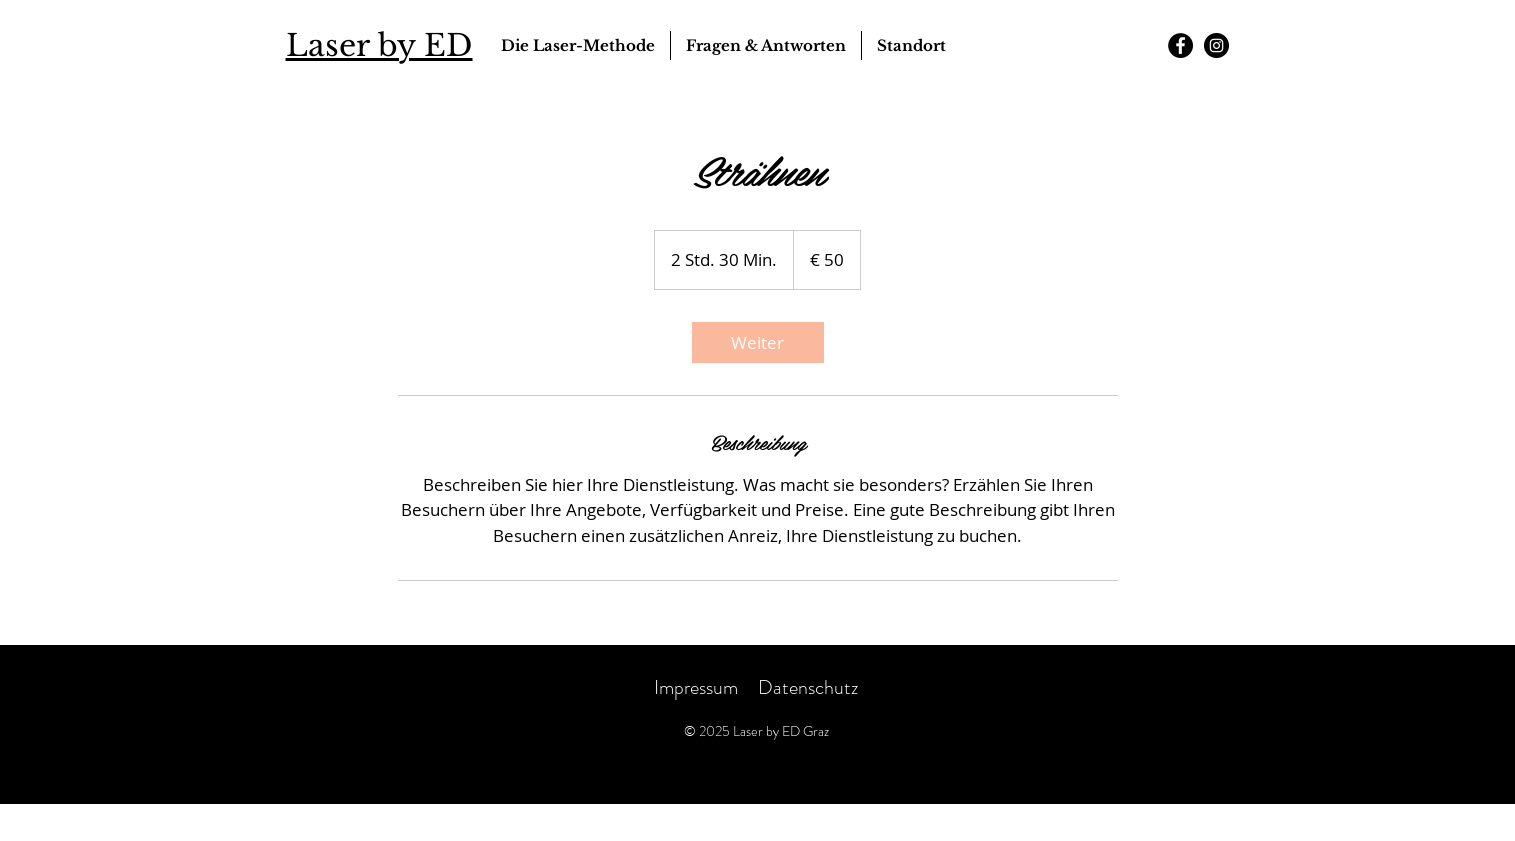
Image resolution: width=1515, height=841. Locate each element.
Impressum (696, 687)
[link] (758, 342)
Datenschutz (810, 687)
